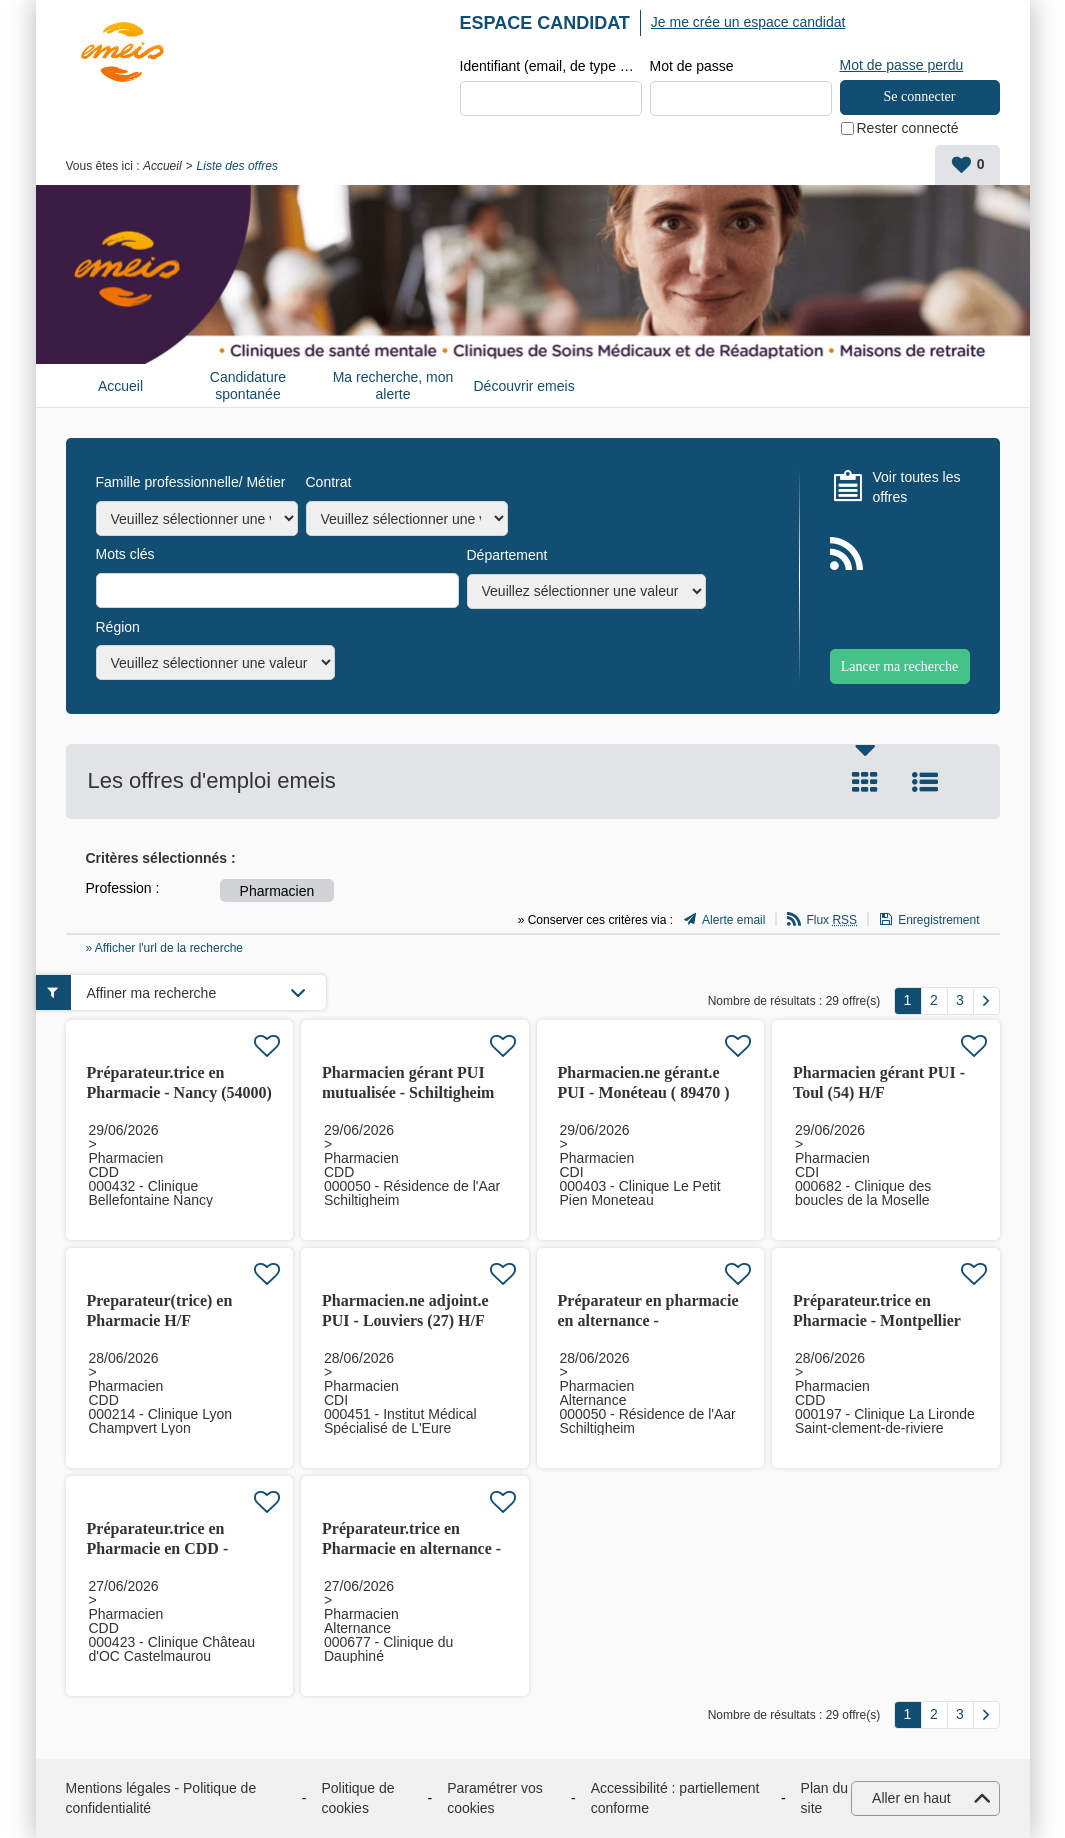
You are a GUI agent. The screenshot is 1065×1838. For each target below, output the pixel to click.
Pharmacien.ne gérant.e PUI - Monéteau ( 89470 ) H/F (644, 1092)
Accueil (162, 166)
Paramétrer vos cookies (495, 1798)
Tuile (865, 782)
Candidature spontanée (248, 385)
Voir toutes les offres (917, 487)
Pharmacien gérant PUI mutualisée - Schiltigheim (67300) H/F (408, 1092)
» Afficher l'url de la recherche (165, 948)
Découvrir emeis (524, 386)
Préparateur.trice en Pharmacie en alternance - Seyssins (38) (411, 1548)
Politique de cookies (357, 1798)
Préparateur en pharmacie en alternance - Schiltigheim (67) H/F (648, 1320)
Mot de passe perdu (902, 65)
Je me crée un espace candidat (748, 22)
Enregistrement (938, 920)
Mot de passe (692, 66)
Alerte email (733, 920)
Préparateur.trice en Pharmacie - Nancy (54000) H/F (179, 1092)
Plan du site (824, 1798)
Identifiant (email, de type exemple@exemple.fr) (551, 66)
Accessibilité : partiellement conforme (675, 1798)
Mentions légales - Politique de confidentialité (161, 1798)
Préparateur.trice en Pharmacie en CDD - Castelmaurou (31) (158, 1548)
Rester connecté (908, 128)
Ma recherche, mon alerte (393, 385)
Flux (831, 920)
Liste (925, 782)
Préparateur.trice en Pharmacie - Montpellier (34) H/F (877, 1320)
